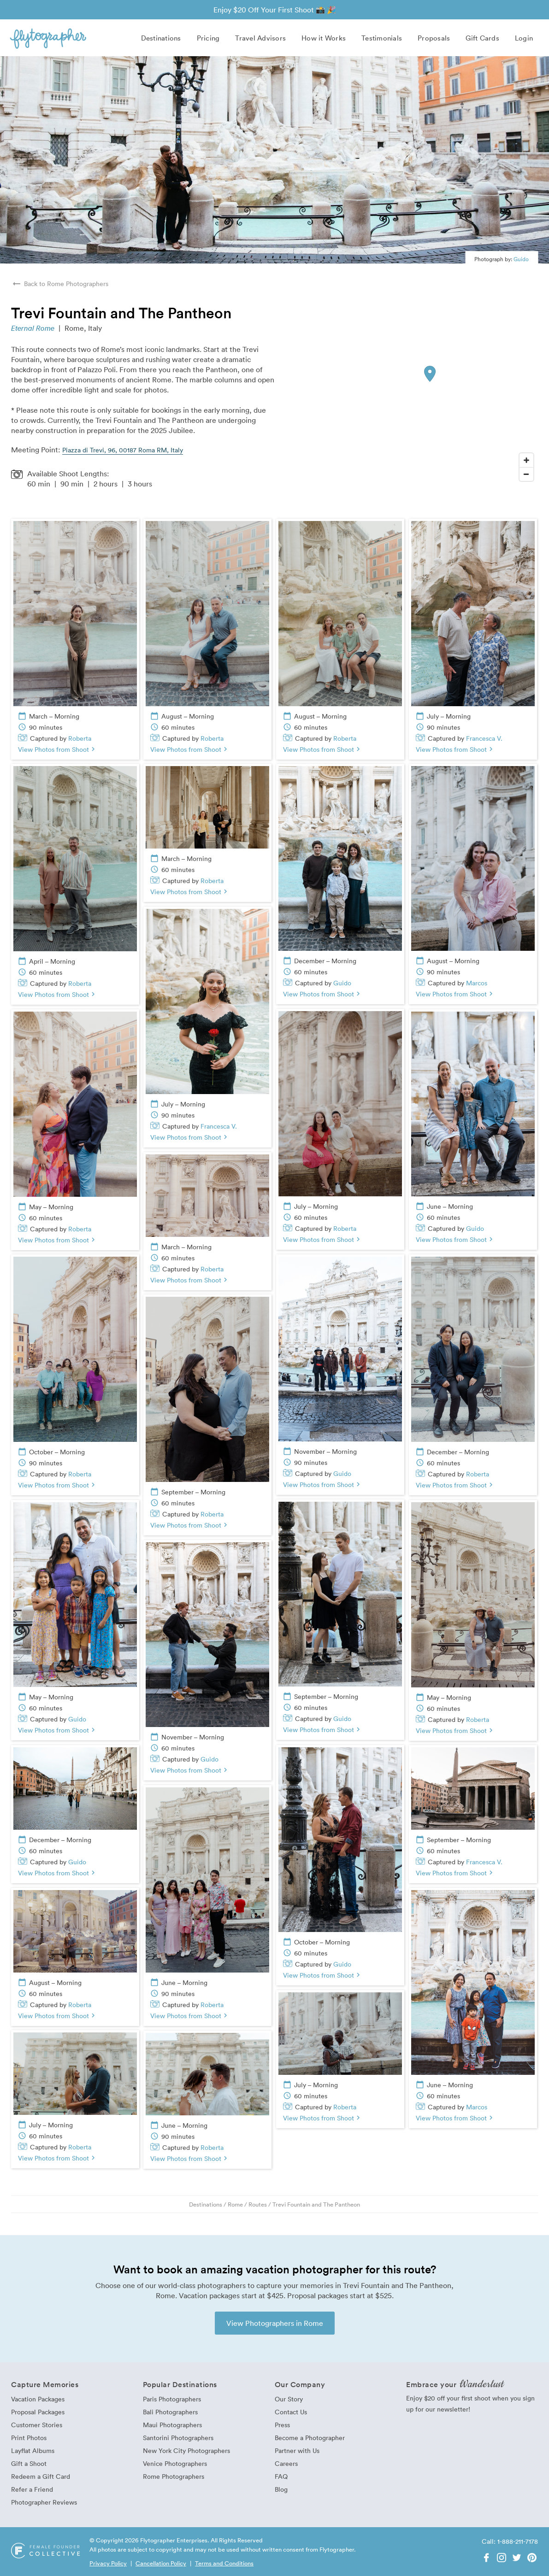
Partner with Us (297, 2450)
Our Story (289, 2399)
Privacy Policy (108, 2563)
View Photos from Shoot (57, 749)
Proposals (434, 37)
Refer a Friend (32, 2489)
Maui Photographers (172, 2424)
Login (524, 37)
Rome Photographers (173, 2476)
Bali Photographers (170, 2411)
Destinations (161, 37)
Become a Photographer (310, 2437)
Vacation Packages (38, 2399)
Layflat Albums (32, 2450)
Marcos (476, 982)
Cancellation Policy (161, 2563)
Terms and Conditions (224, 2563)
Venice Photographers (175, 2463)
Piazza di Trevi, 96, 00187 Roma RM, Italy (122, 449)
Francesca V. (484, 738)
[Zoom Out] (526, 474)
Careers (286, 2463)
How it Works (323, 37)
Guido (521, 259)
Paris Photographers (172, 2399)
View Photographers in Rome (274, 2323)
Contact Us (291, 2411)
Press (282, 2424)
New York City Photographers (186, 2450)
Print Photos (29, 2437)
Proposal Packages (38, 2411)
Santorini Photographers (178, 2437)
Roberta (79, 738)
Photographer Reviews (44, 2502)
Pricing (208, 37)
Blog (281, 2489)
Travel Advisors (260, 37)
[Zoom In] (526, 460)
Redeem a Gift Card (40, 2476)
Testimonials (381, 37)
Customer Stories (36, 2424)
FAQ (281, 2476)
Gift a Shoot (29, 2463)
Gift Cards (482, 37)
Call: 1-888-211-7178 (510, 2541)
